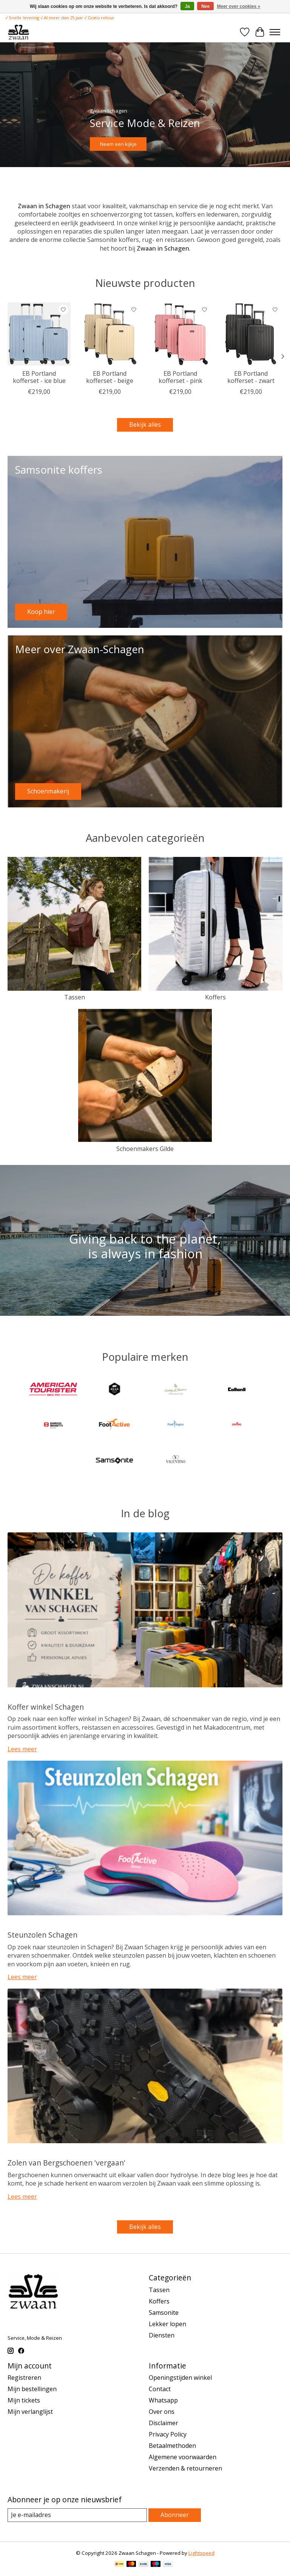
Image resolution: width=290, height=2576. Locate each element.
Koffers (215, 997)
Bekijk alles (145, 424)
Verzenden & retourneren (185, 2468)
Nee (205, 6)
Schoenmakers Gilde (145, 1149)
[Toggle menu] (274, 32)
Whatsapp (163, 2400)
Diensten (161, 2335)
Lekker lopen (167, 2324)
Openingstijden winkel (180, 2377)
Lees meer (22, 1749)
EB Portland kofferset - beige (109, 377)
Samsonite (164, 2312)
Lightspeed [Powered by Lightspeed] (201, 2553)
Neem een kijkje (118, 143)
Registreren (24, 2377)
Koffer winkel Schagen (46, 1707)
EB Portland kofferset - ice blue (39, 377)
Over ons (161, 2411)
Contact (160, 2389)
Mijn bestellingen (32, 2389)
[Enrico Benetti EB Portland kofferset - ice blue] (39, 334)
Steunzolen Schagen (42, 1935)
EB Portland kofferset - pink (180, 377)
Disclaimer (163, 2423)
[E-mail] (77, 2515)
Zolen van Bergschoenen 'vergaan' (66, 2163)
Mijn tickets (24, 2400)
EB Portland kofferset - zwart (251, 377)
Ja (187, 6)
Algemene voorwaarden (182, 2457)
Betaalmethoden (172, 2445)
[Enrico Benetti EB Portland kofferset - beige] (109, 334)
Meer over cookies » (239, 6)
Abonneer (174, 2515)
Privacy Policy (168, 2434)
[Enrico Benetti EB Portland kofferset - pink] (180, 334)
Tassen (74, 997)
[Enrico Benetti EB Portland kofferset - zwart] (250, 334)
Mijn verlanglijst (30, 2411)
